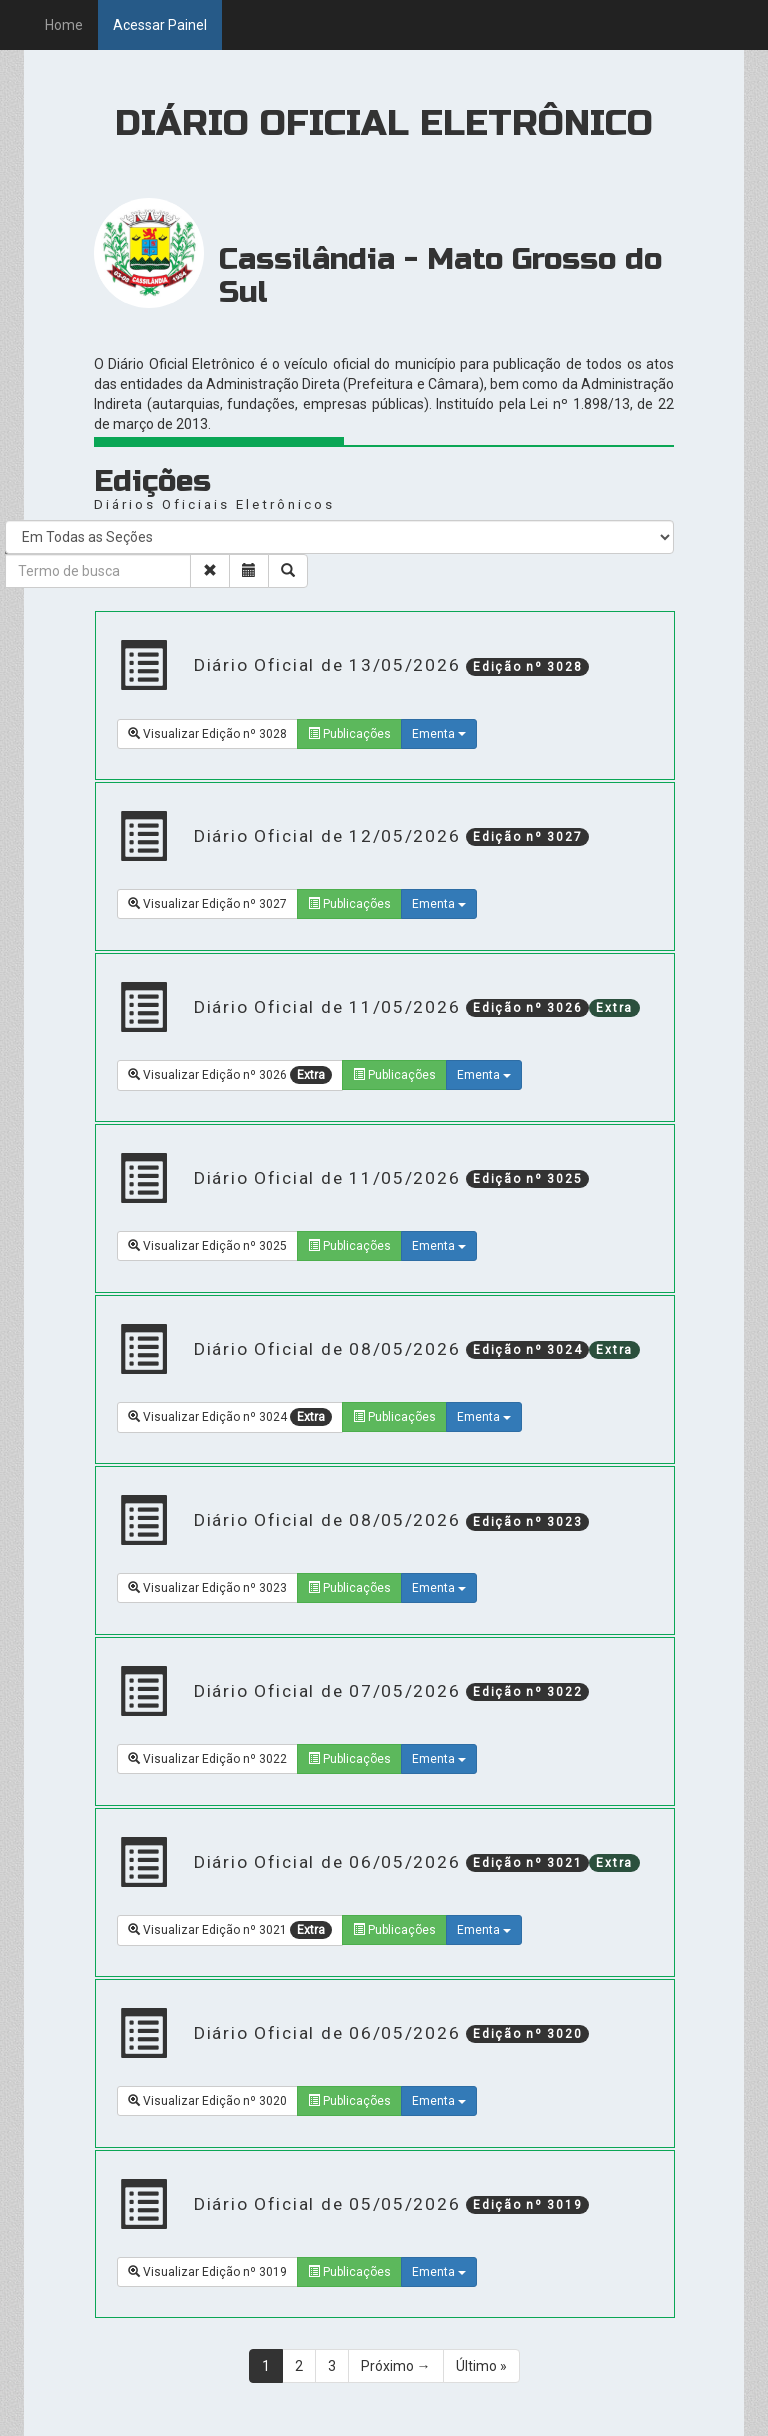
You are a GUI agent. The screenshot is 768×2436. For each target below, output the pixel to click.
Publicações (349, 734)
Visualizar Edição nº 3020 (207, 2101)
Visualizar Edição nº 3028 (207, 734)
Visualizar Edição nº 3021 (230, 1930)
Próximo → (396, 2366)
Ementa (439, 734)
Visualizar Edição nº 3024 (230, 1417)
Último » (481, 2366)
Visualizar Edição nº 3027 (207, 904)
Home (64, 25)
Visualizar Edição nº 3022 (207, 1759)
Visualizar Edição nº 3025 (207, 1246)
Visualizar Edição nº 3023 (207, 1588)
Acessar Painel (160, 25)
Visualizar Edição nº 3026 (230, 1075)
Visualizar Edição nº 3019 (207, 2272)
